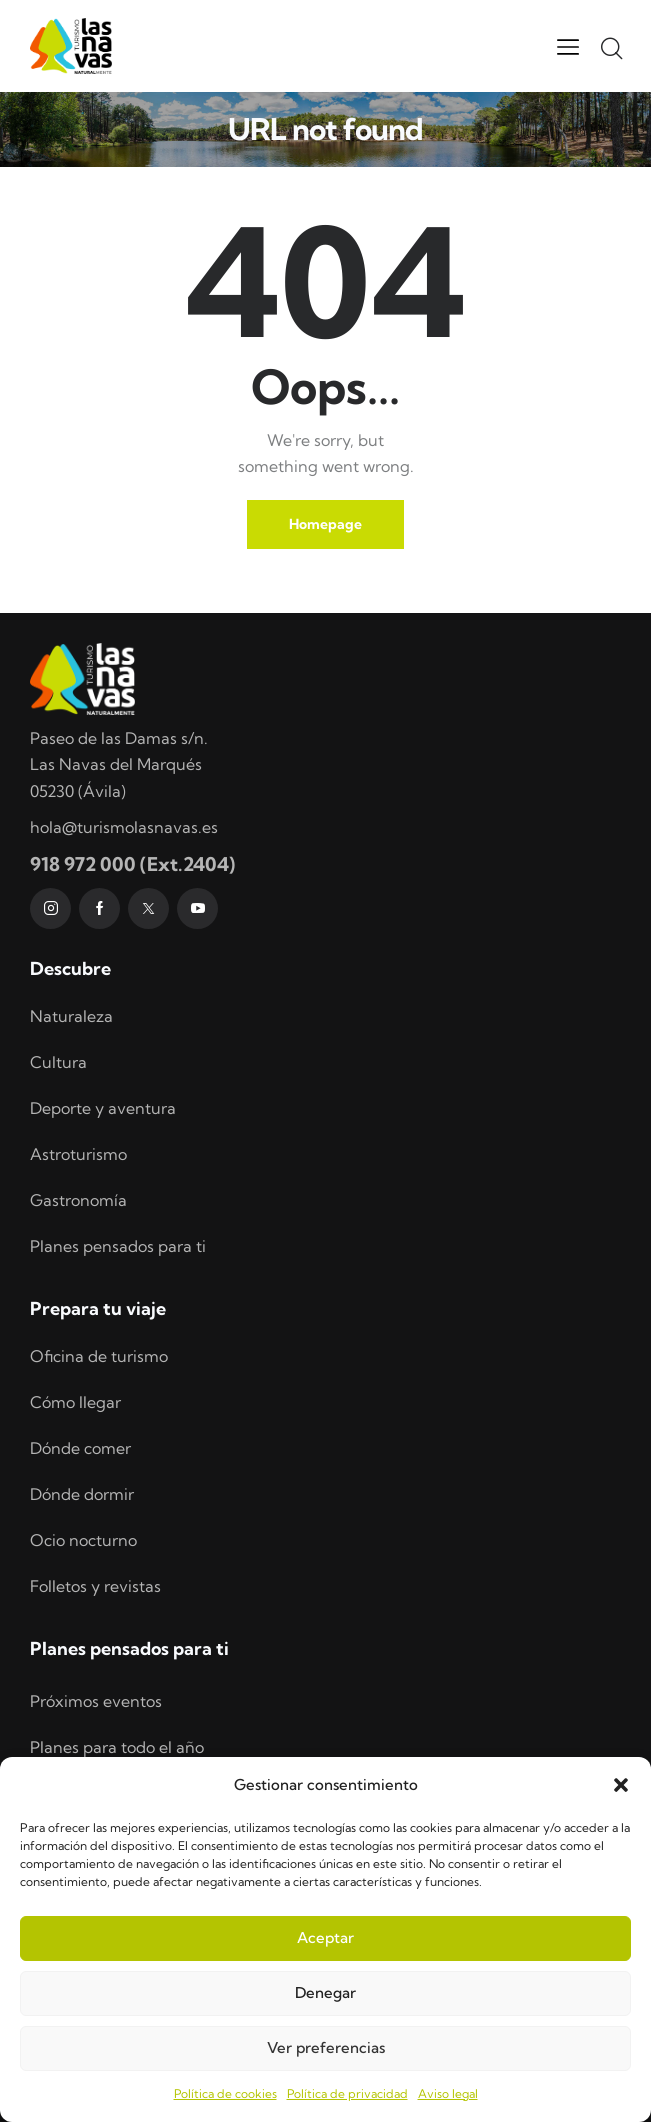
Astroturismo (78, 1154)
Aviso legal (448, 2093)
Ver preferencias (326, 2047)
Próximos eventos (96, 1701)
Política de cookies (225, 2093)
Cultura (58, 1062)
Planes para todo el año (117, 1747)
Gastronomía (78, 1200)
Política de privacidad (347, 2093)
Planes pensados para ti (118, 1246)
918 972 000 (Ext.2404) (132, 864)
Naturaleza (71, 1016)
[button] (621, 1785)
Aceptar (325, 1937)
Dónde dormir (82, 1494)
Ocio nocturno (83, 1540)
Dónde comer (80, 1448)
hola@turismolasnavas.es (124, 827)
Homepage (325, 524)
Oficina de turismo (99, 1356)
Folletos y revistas (95, 1586)
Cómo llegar (75, 1402)
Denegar (325, 1992)
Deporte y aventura (103, 1108)
